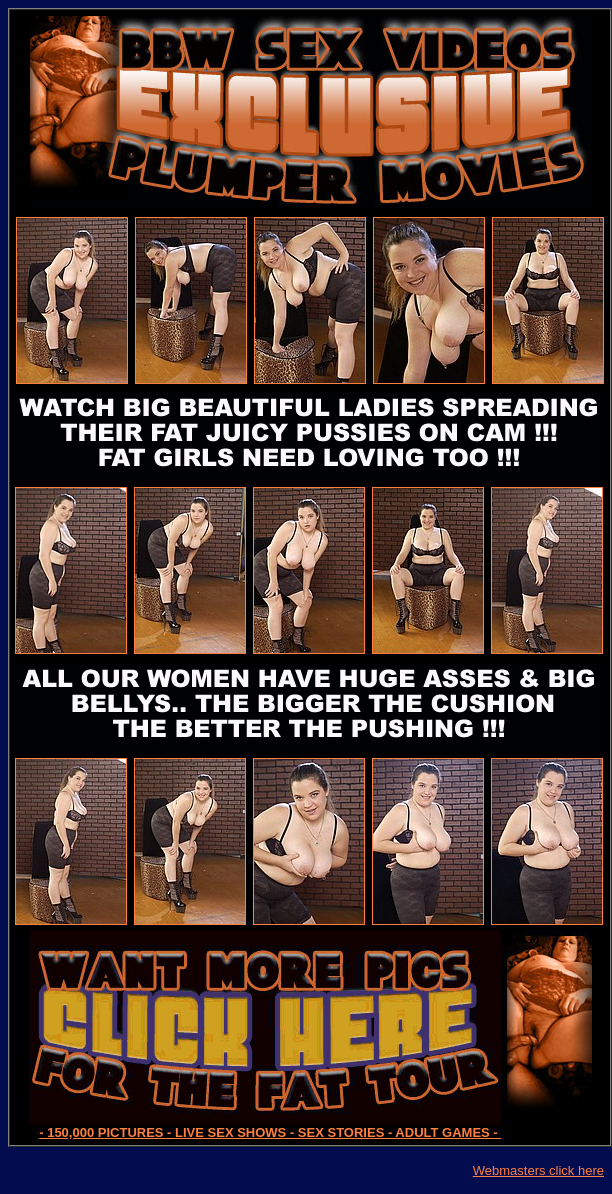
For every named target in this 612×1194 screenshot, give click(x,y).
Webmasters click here (538, 1170)
